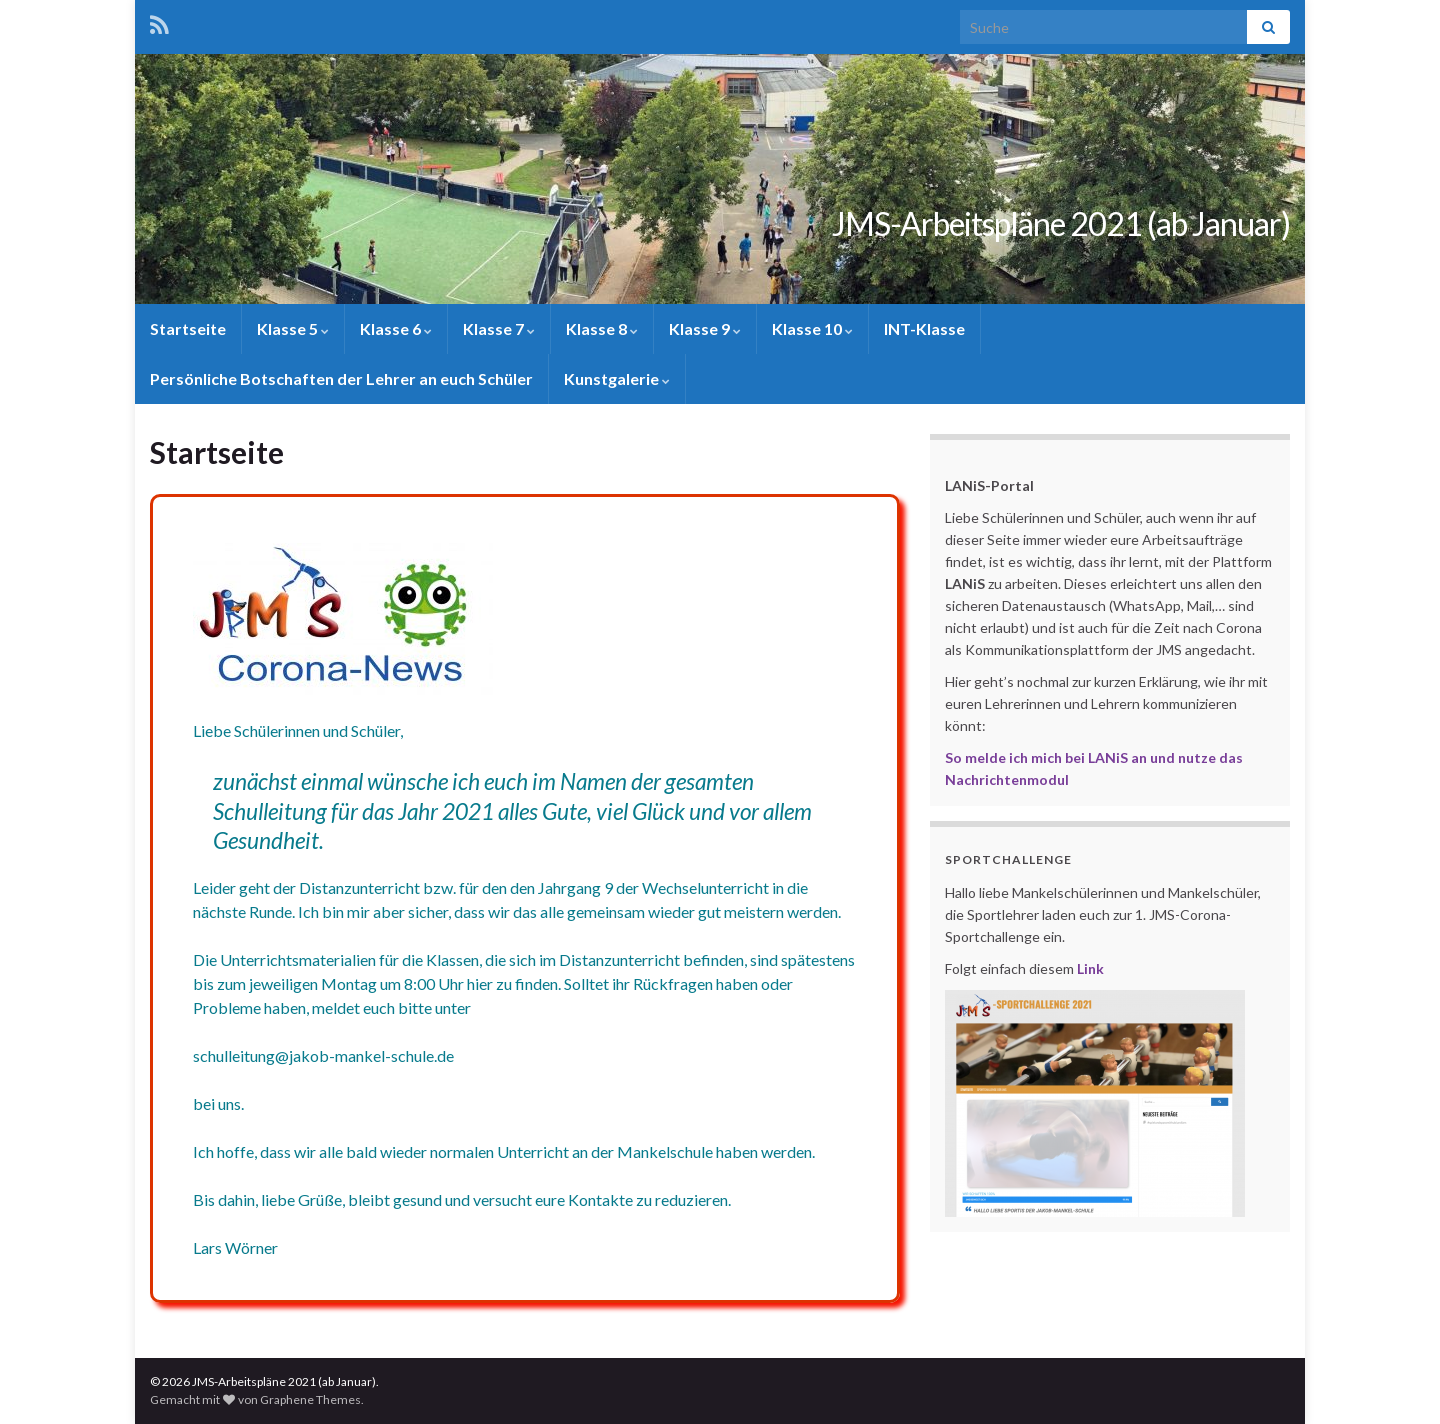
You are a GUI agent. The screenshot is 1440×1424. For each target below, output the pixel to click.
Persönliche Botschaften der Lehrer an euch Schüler (341, 378)
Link (1090, 968)
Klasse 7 (499, 328)
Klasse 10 (812, 328)
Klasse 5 (293, 328)
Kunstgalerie (617, 378)
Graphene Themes (310, 1399)
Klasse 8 (602, 328)
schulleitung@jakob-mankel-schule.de (322, 1056)
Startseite (188, 328)
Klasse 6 (396, 328)
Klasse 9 (705, 328)
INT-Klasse (924, 328)
